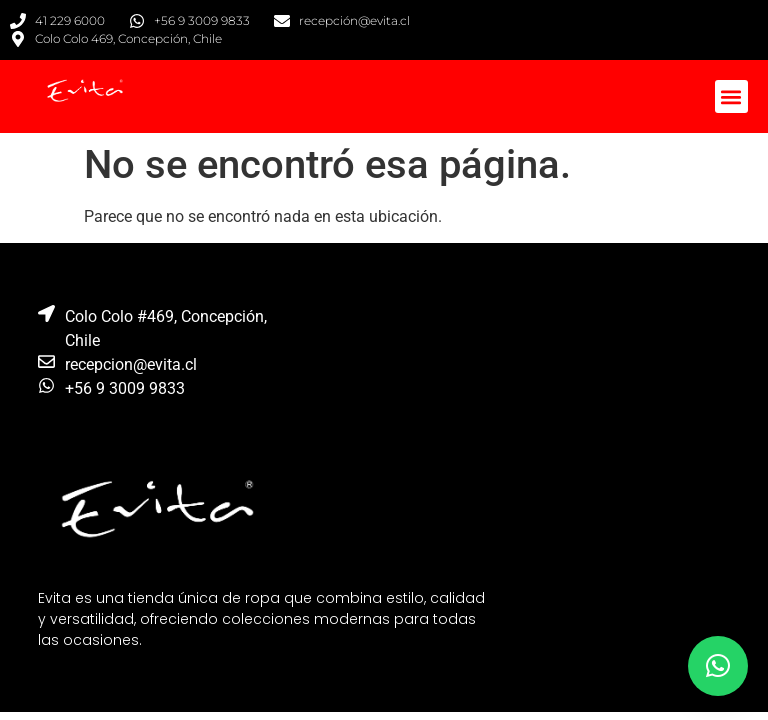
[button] (731, 96)
